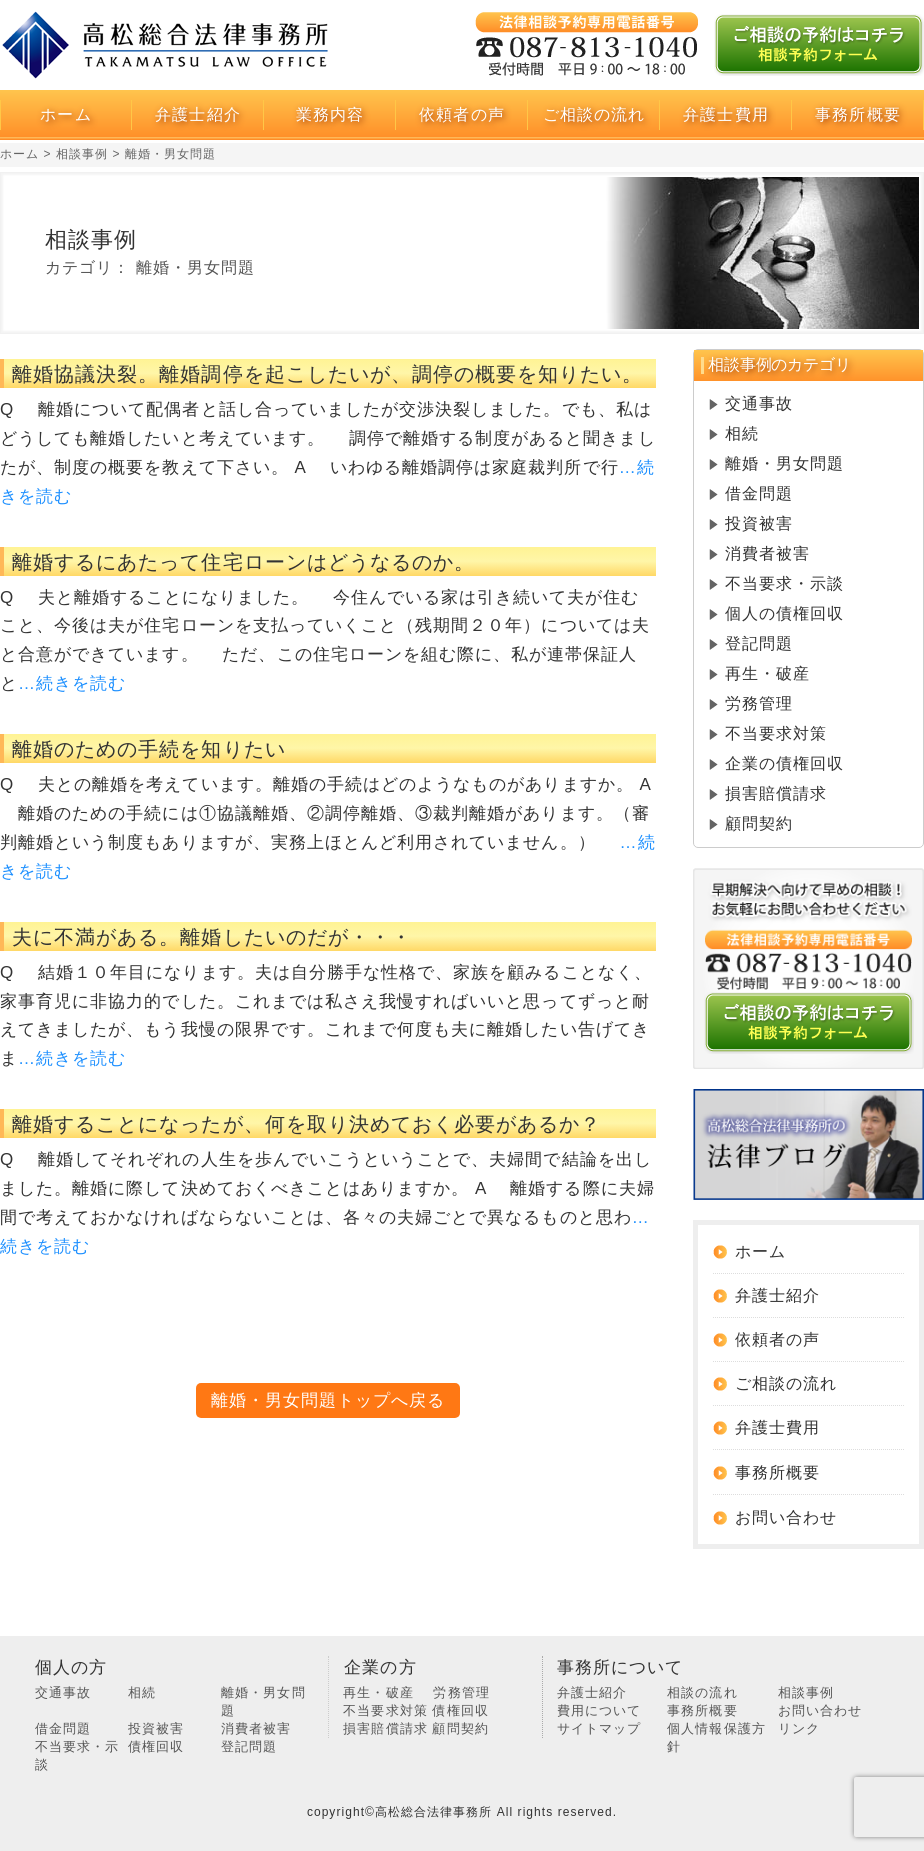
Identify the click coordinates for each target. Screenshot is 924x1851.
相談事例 (806, 1692)
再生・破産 (767, 673)
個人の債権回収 (784, 613)
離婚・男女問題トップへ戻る (328, 1400)
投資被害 (759, 523)
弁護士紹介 (197, 114)
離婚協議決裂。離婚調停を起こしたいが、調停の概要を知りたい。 (328, 374)
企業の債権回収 (784, 763)
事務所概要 (857, 114)
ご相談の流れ (594, 114)
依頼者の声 (461, 114)
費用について (599, 1710)
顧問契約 (759, 823)
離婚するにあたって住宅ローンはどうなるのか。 (243, 562)
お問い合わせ (800, 1517)
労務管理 (759, 703)
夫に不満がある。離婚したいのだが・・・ (212, 937)
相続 (742, 433)
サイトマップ (599, 1728)
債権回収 (156, 1746)
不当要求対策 (776, 733)
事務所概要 (784, 1472)
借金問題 (759, 493)
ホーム (65, 114)
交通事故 (759, 403)
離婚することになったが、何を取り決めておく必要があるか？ (306, 1124)
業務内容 (330, 114)
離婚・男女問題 (784, 463)
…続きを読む (72, 683)
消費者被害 (767, 553)
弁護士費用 (725, 114)
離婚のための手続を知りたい (149, 749)
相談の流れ (702, 1692)
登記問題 (759, 643)
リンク (799, 1728)
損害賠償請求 (776, 793)
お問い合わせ (820, 1710)
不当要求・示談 (784, 583)
